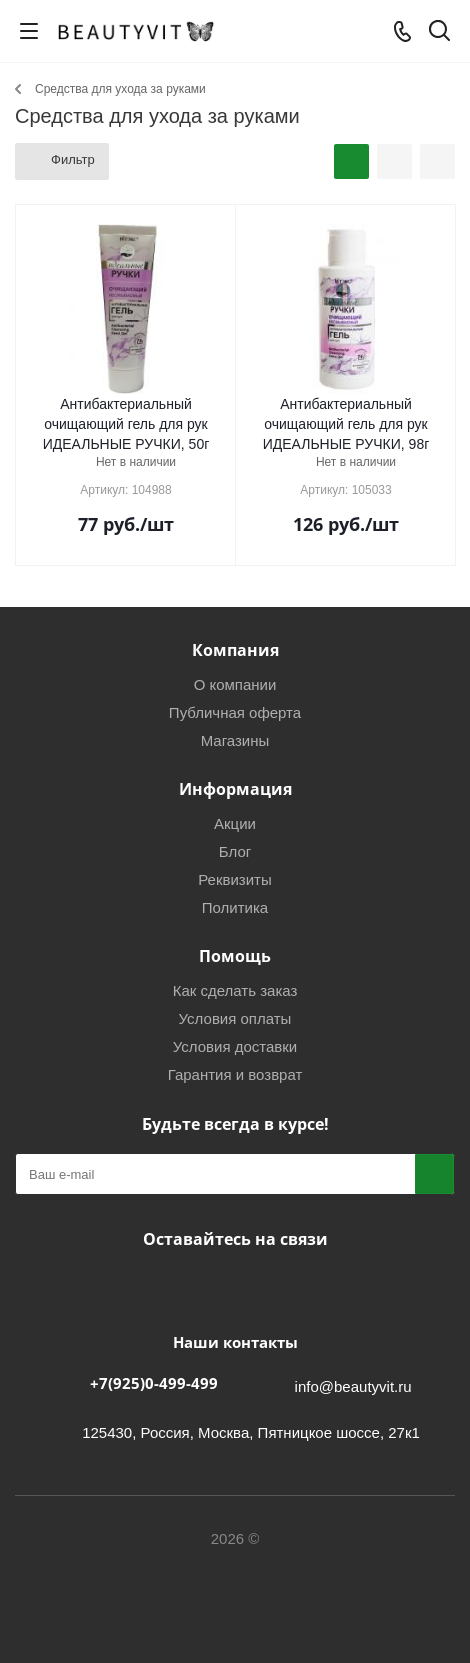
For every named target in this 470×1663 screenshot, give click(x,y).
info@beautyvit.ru (353, 1386)
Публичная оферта (235, 712)
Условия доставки (235, 1046)
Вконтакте (180, 1286)
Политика (235, 907)
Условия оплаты (235, 1018)
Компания (235, 650)
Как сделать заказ (235, 990)
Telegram (230, 1286)
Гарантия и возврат (235, 1074)
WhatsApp (280, 1286)
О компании (235, 684)
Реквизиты (235, 879)
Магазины (235, 740)
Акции (235, 823)
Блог (235, 851)
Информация (235, 789)
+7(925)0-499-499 (154, 1383)
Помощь (235, 956)
